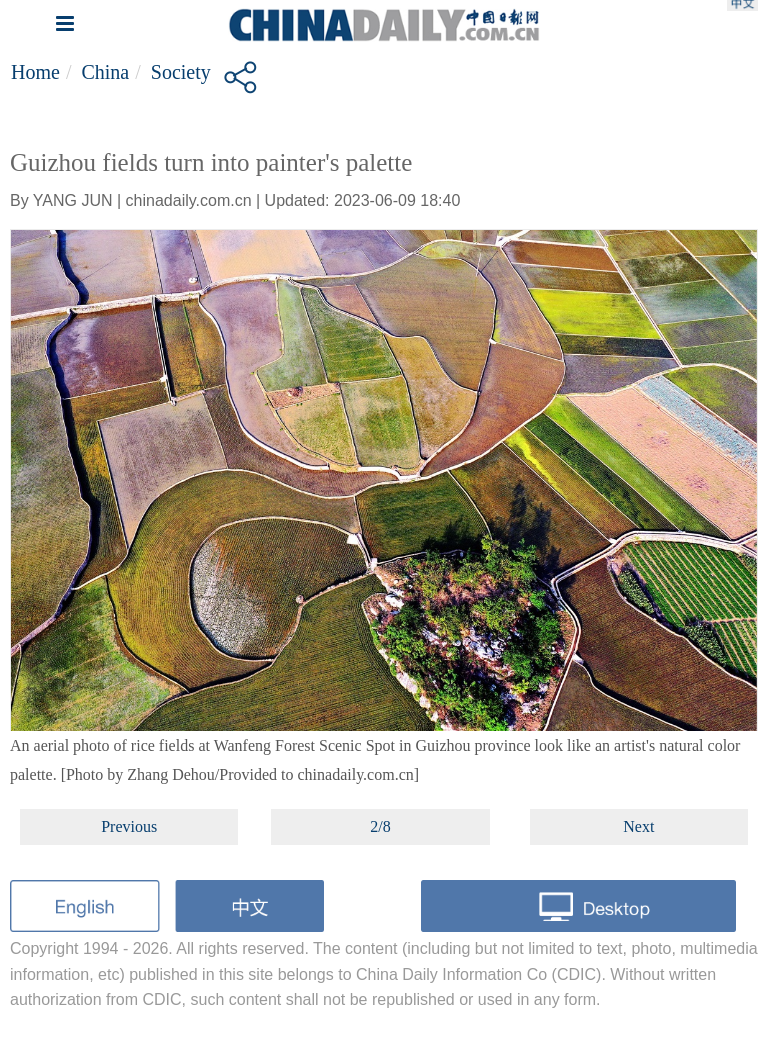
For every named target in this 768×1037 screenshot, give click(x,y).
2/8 (380, 826)
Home (35, 72)
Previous (129, 826)
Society (181, 72)
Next (638, 826)
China (105, 72)
